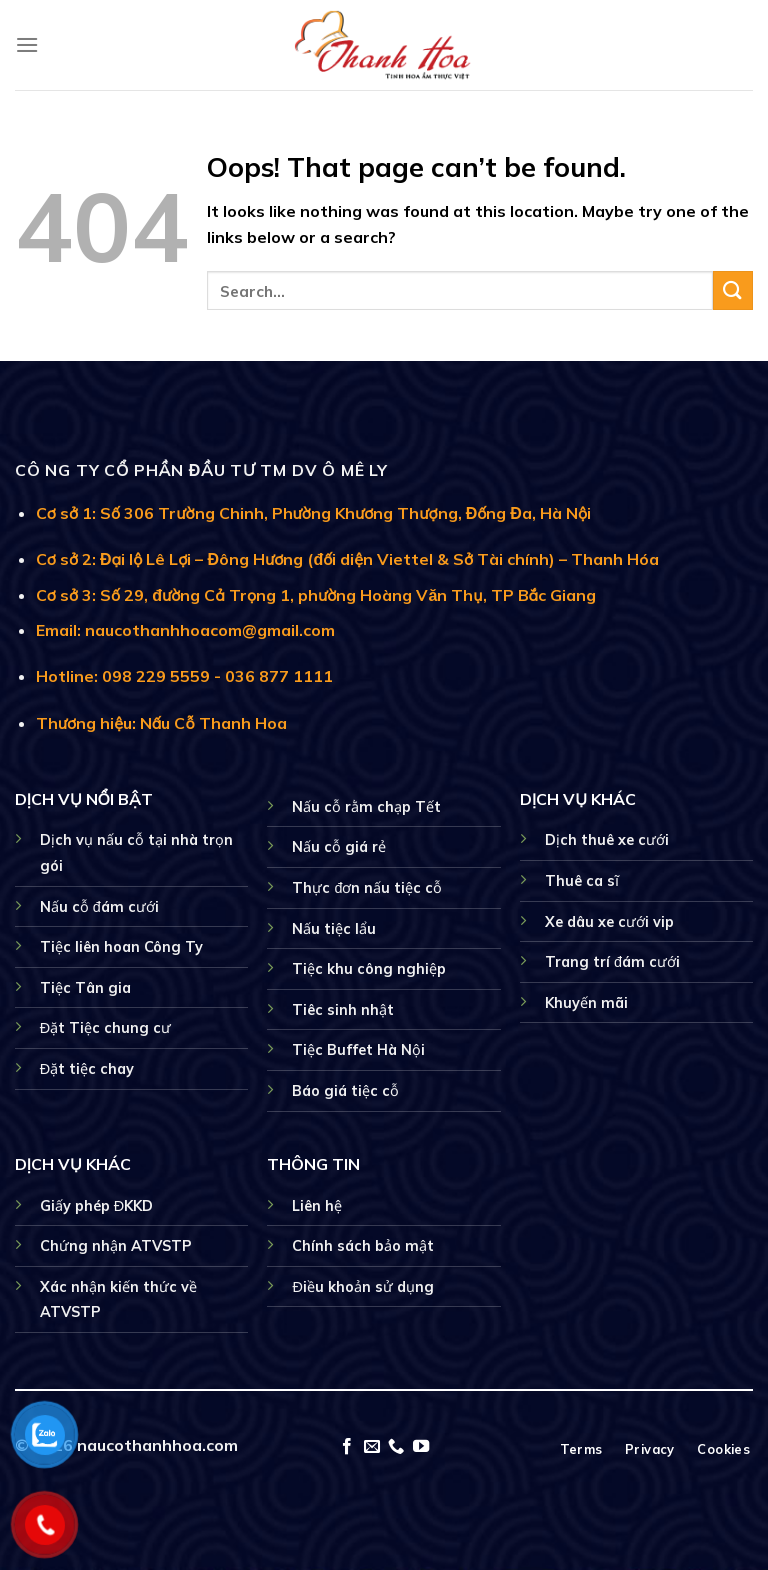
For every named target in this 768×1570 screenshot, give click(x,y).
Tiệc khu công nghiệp (369, 969)
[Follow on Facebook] (347, 1447)
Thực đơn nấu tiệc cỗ (367, 888)
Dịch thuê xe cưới (607, 840)
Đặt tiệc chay (87, 1069)
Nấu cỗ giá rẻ (339, 847)
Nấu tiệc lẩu (334, 929)
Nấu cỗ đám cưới (99, 907)
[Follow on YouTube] (421, 1447)
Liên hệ (317, 1206)
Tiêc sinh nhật (343, 1010)
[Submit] (733, 290)
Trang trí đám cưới (612, 962)
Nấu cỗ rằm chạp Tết (366, 807)
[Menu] (27, 44)
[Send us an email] (372, 1447)
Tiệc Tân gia (85, 988)
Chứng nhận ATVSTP (116, 1246)
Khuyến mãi (586, 1003)
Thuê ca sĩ (582, 881)
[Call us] (396, 1447)
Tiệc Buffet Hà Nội (358, 1050)
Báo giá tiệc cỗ (345, 1091)
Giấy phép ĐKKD (96, 1206)
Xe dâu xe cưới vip (609, 922)
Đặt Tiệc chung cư (105, 1028)
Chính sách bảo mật (363, 1246)
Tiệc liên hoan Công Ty (121, 947)
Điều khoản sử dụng (362, 1287)
